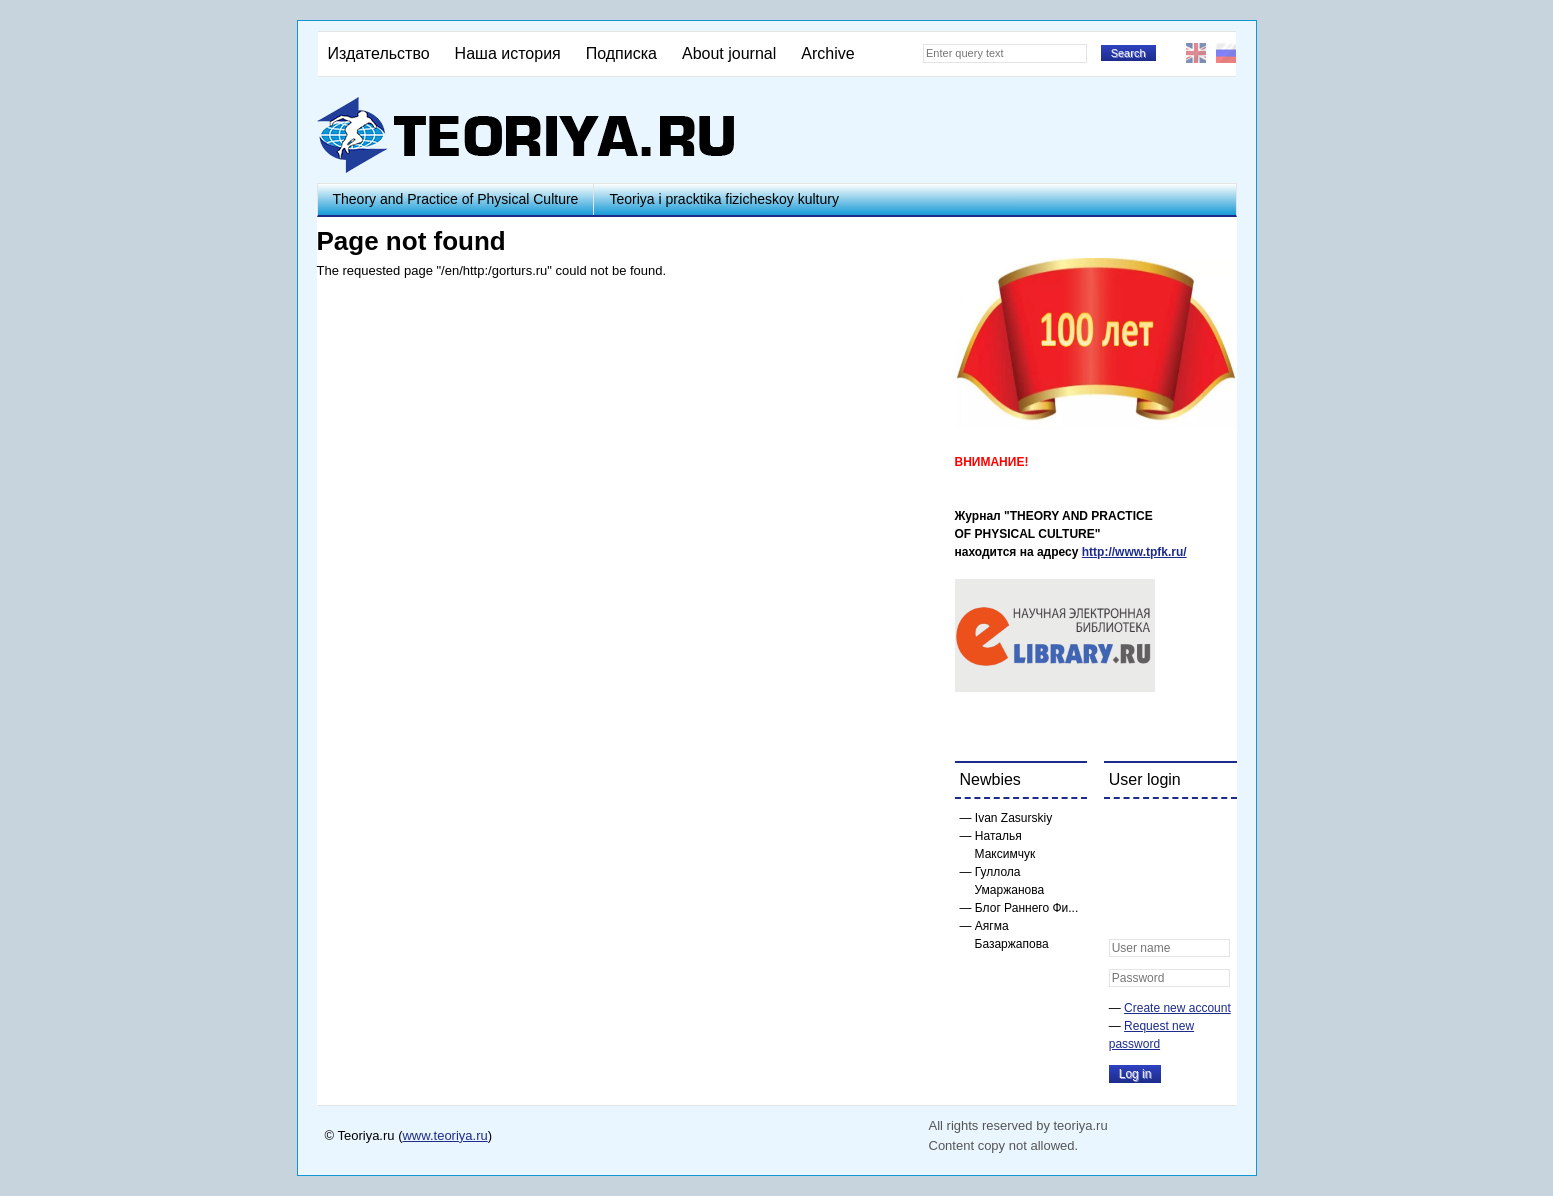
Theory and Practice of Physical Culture (456, 199)
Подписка (621, 53)
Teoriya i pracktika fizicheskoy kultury (724, 199)
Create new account (1177, 1008)
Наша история (508, 53)
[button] (1125, 827)
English (1196, 53)
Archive (827, 53)
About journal (729, 53)
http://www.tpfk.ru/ (1134, 552)
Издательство (379, 53)
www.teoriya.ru (444, 1135)
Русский (1226, 53)
